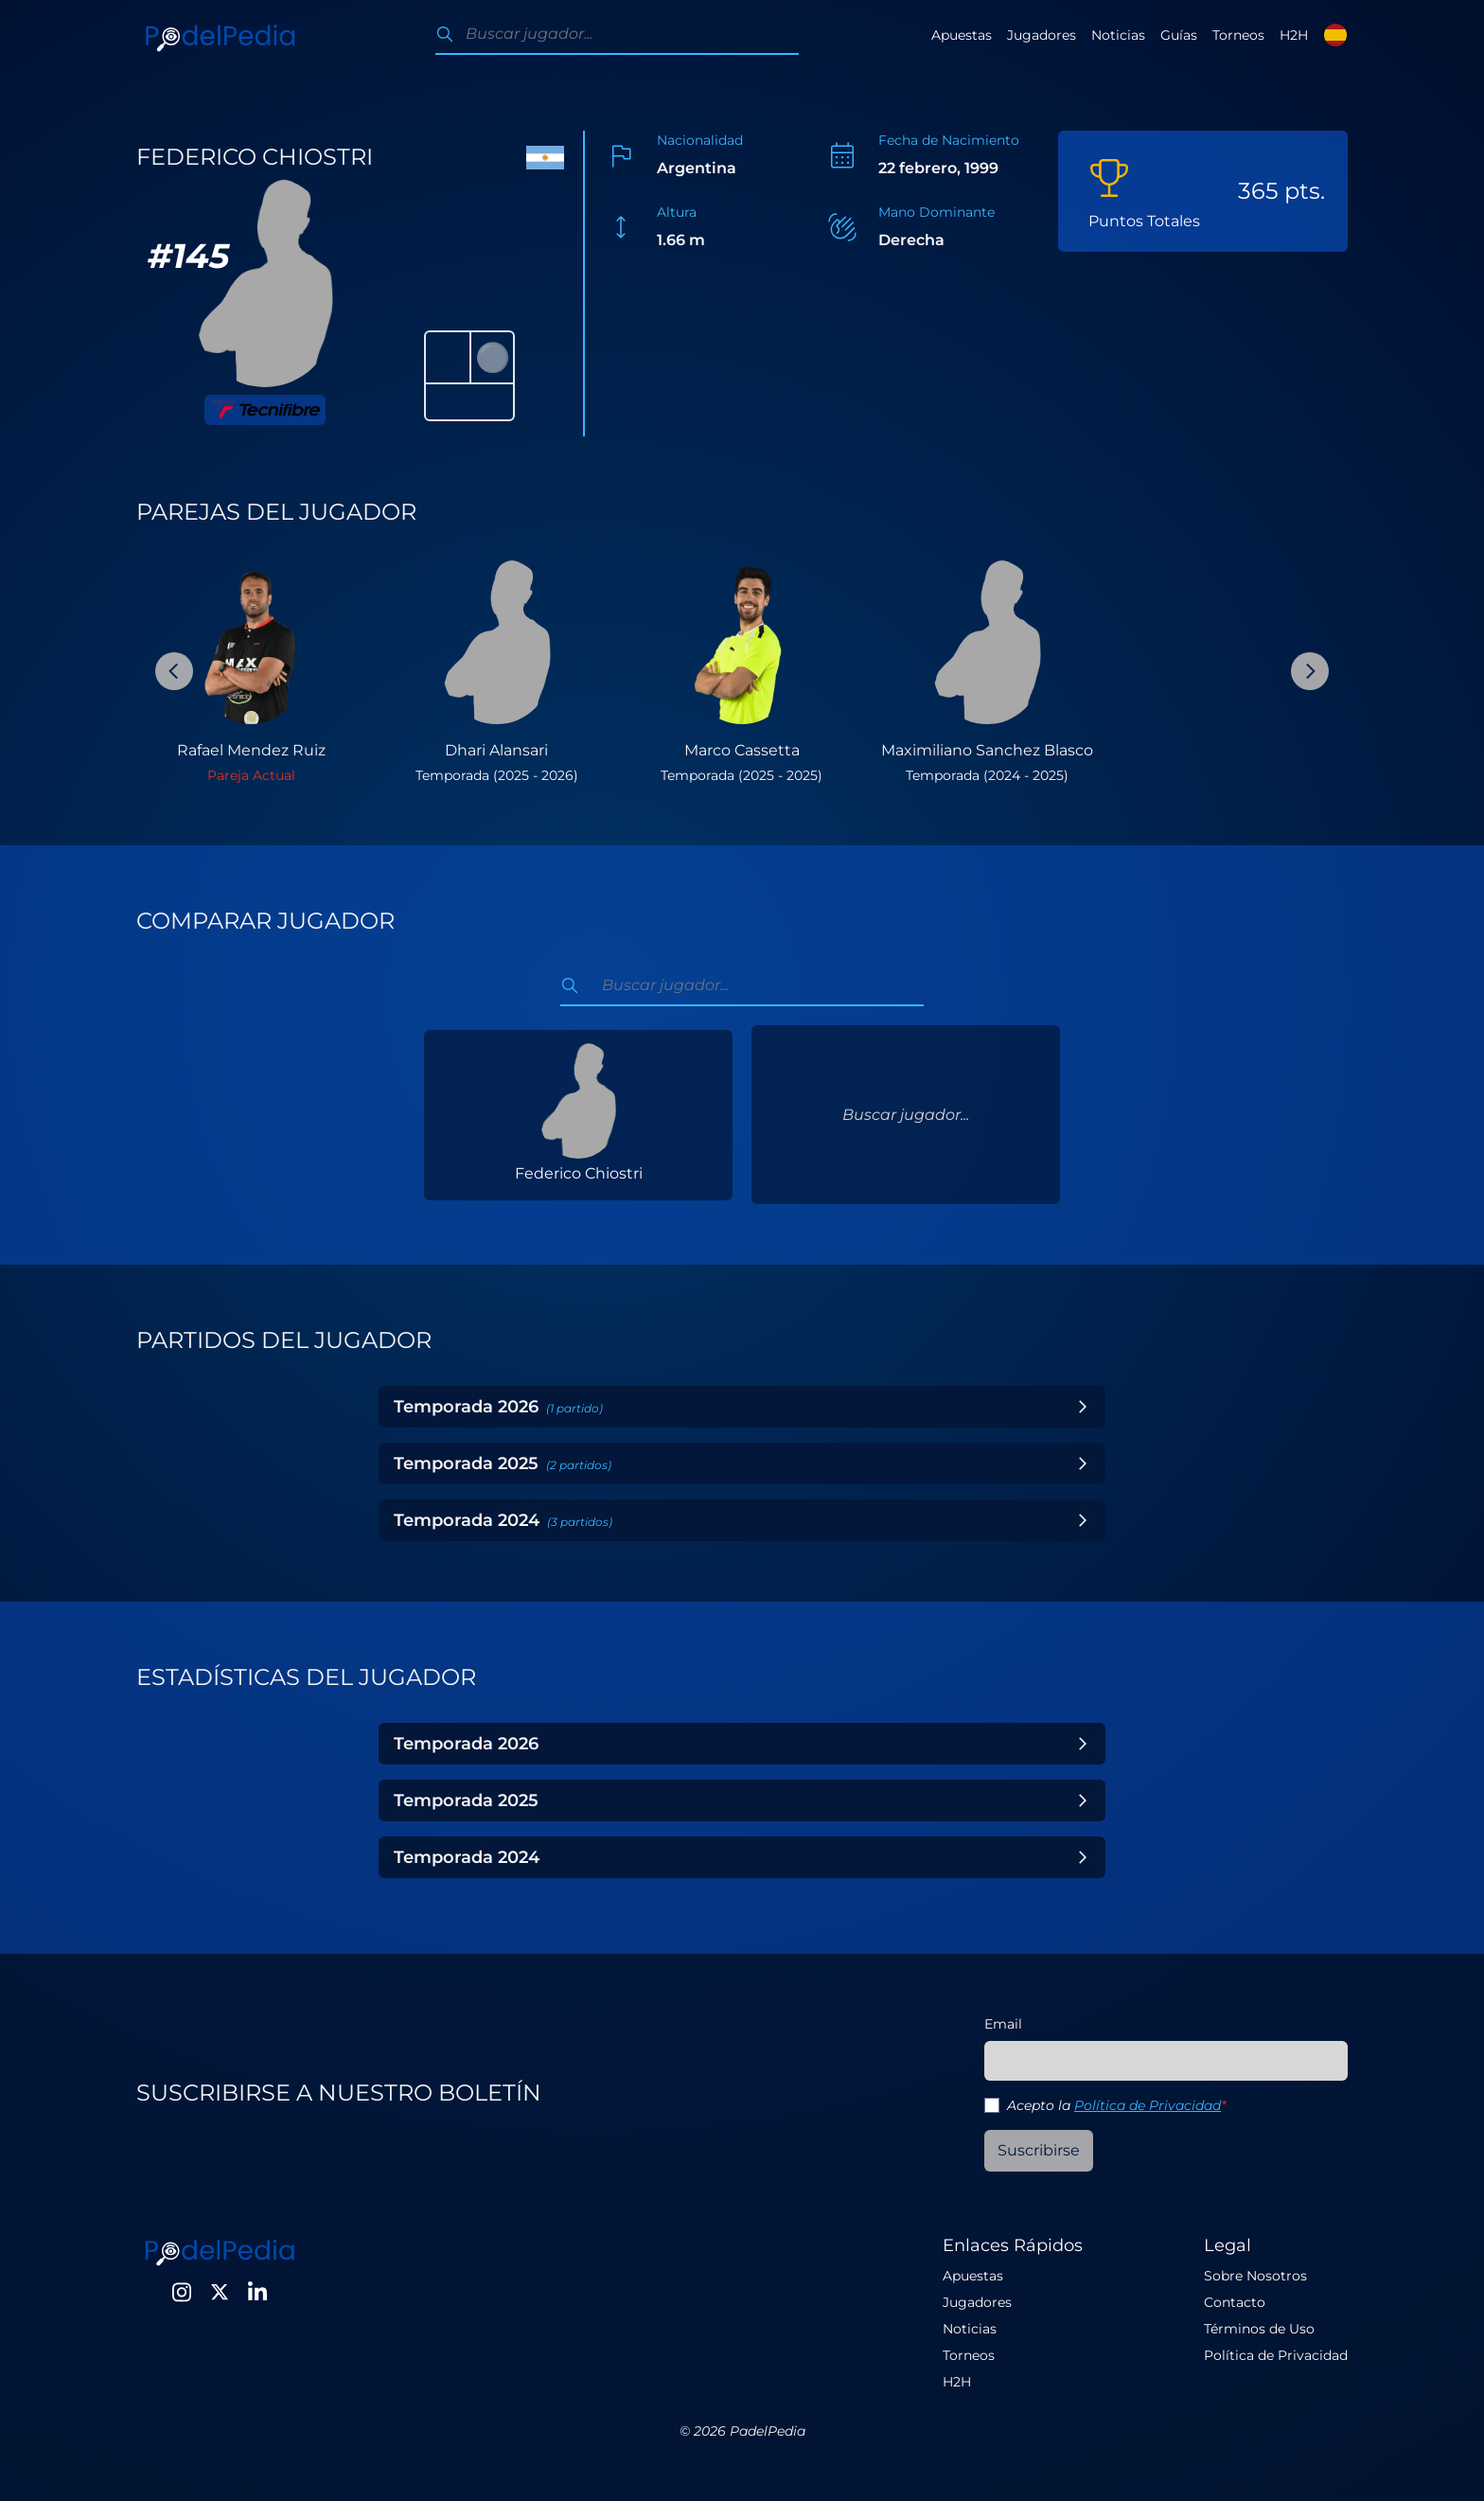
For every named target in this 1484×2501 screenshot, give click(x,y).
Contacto (1234, 2302)
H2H (1294, 35)
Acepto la (1116, 2105)
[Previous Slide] (174, 671)
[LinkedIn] (257, 2291)
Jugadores (1041, 35)
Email (1003, 2023)
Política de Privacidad (1147, 2105)
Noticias (1118, 35)
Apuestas (961, 35)
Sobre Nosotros (1255, 2275)
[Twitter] (219, 2291)
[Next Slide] (1310, 671)
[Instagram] (181, 2291)
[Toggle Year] (1082, 1406)
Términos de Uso (1259, 2328)
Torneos (1238, 35)
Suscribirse (1039, 2150)
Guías (1178, 35)
